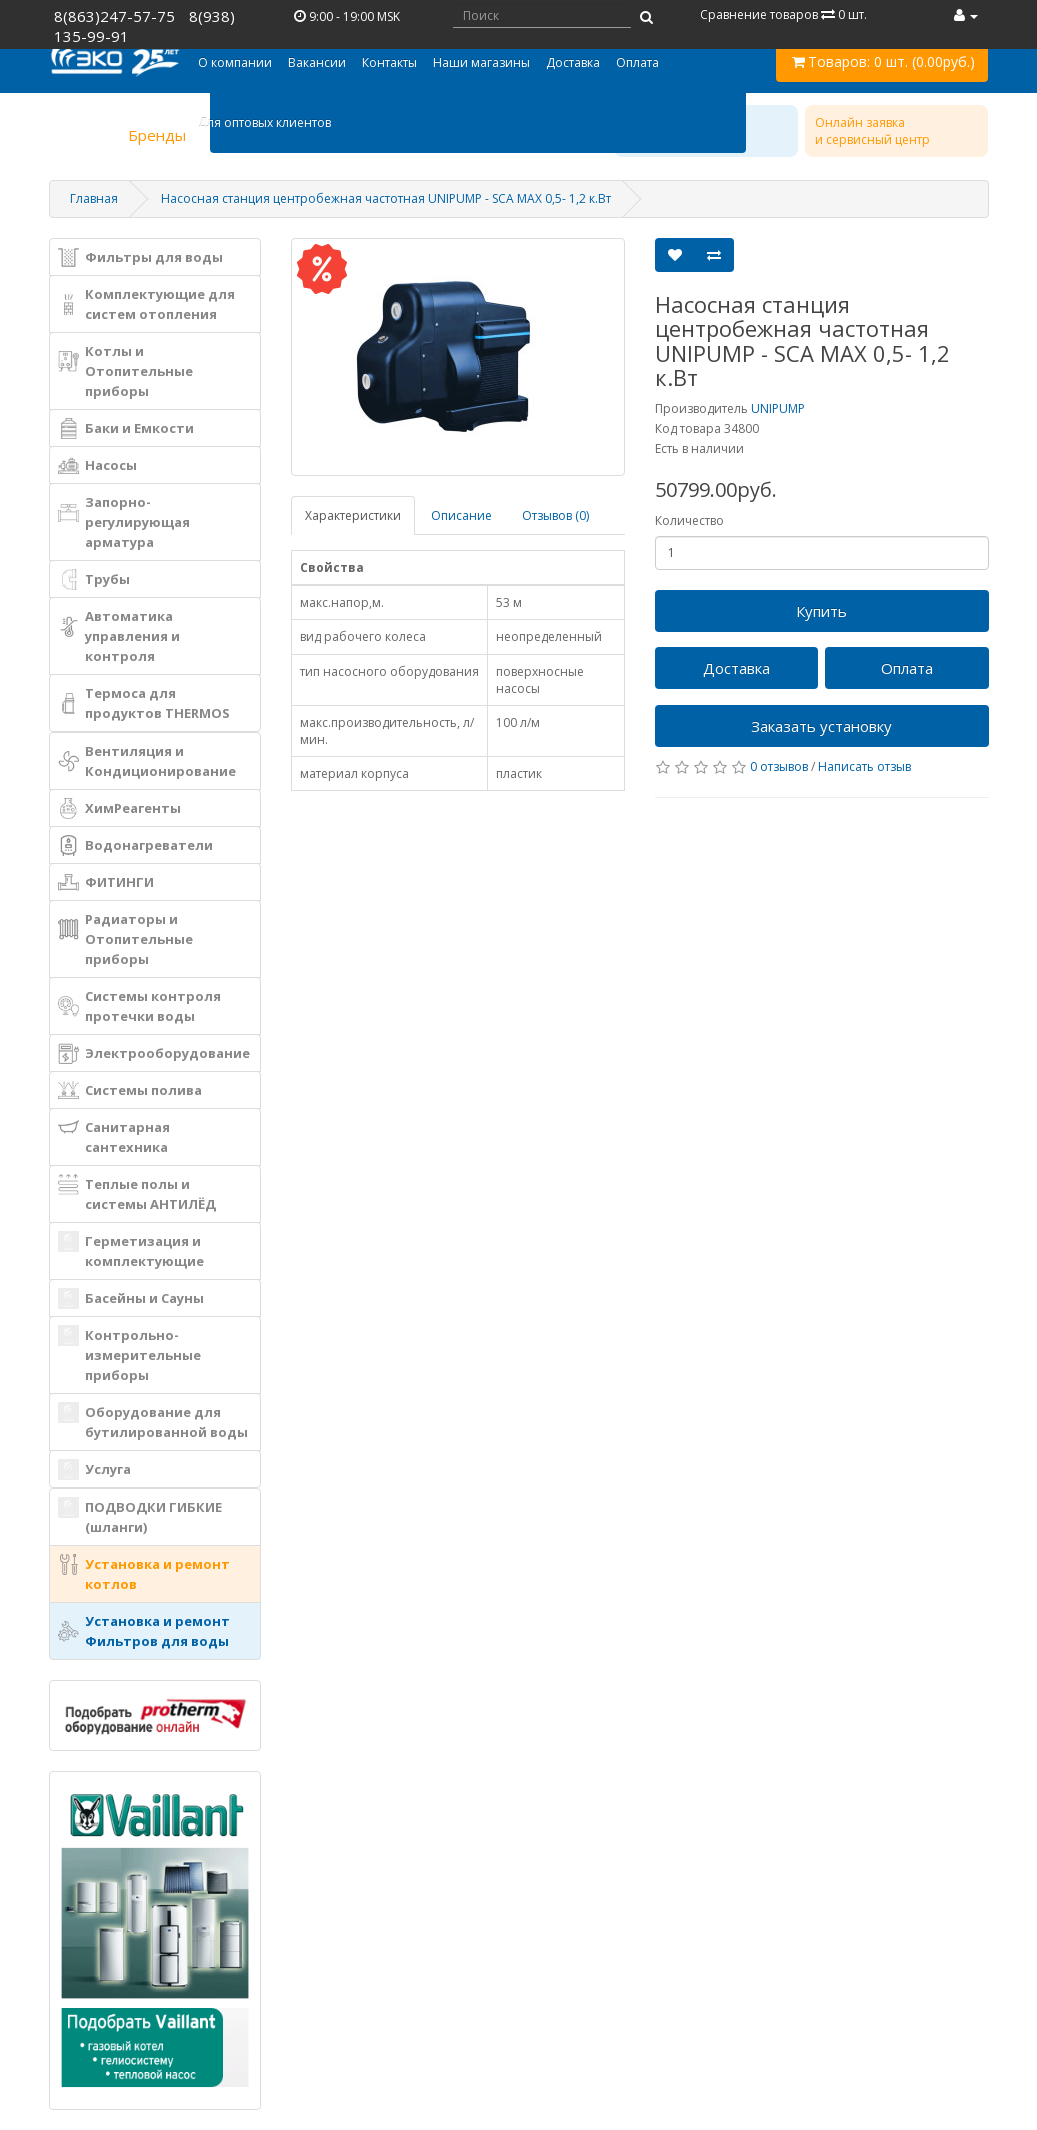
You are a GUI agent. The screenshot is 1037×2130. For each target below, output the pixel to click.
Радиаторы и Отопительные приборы (125, 939)
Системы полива (130, 1090)
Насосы (97, 465)
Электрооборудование (154, 1053)
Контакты (389, 62)
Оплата (637, 62)
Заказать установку (821, 726)
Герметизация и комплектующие (131, 1250)
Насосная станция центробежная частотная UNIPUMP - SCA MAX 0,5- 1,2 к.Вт (386, 198)
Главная (94, 198)
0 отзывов (779, 766)
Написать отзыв (864, 766)
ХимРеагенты (119, 808)
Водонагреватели (135, 845)
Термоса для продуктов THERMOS (144, 703)
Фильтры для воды (140, 257)
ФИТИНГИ (106, 882)
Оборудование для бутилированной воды (153, 1421)
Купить (821, 611)
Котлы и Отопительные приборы (125, 371)
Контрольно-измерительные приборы (129, 1354)
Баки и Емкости (126, 428)
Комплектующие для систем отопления (146, 304)
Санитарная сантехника (114, 1136)
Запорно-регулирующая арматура (124, 522)
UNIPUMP (778, 408)
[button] (235, 63)
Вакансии (317, 62)
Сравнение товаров (783, 14)
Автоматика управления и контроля (119, 636)
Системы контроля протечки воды (139, 1006)
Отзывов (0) (555, 515)
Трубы (94, 579)
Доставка (573, 62)
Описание (461, 515)
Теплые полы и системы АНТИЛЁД (137, 1193)
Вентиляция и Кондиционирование (147, 761)
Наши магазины (481, 62)
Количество (689, 520)
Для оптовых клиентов (264, 122)
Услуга (94, 1469)
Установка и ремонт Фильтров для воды (144, 1631)
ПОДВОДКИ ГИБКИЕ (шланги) (140, 1516)
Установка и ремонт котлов (144, 1573)
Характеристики (353, 515)
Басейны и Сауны (131, 1298)
